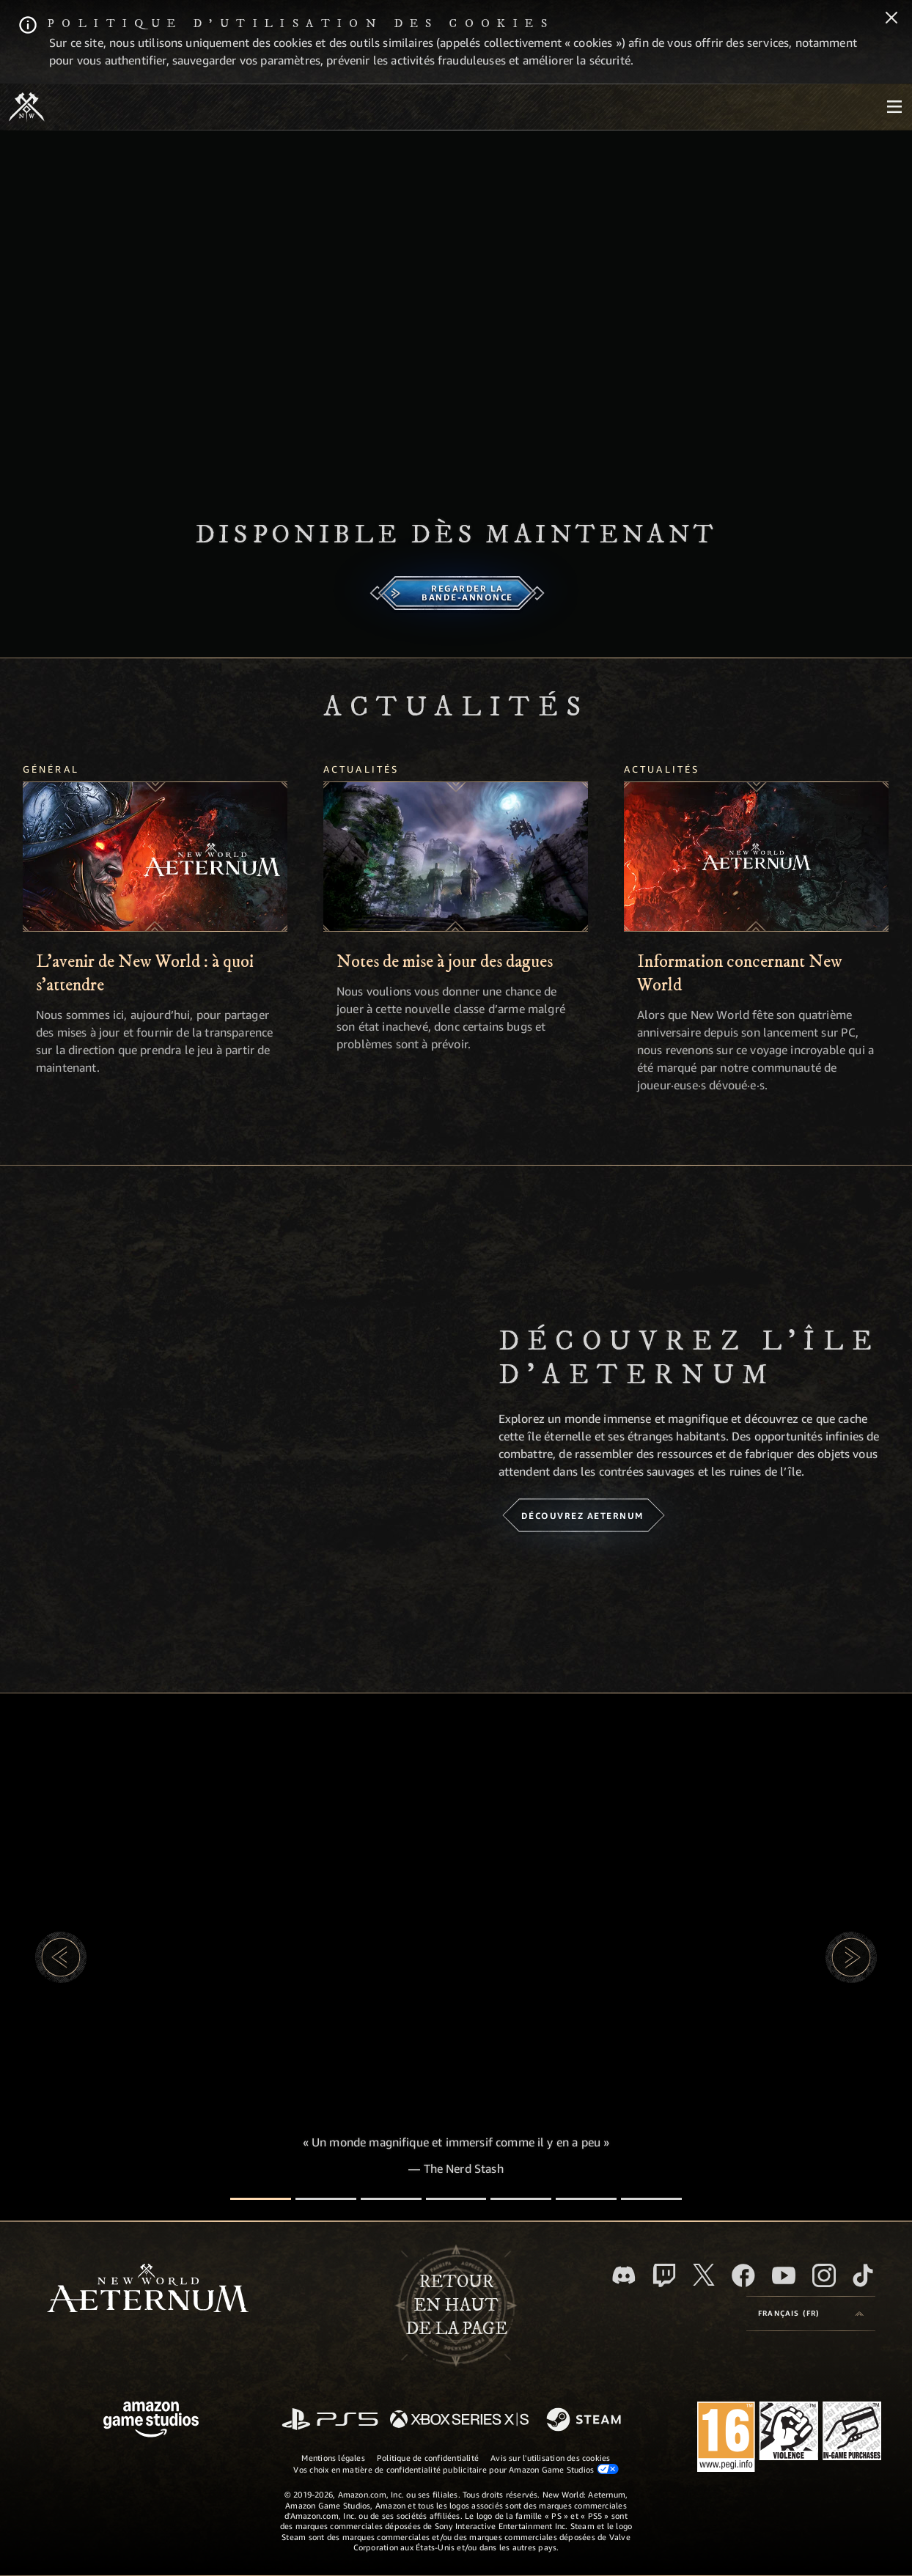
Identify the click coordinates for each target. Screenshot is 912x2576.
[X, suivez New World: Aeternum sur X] (704, 2275)
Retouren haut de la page (456, 2305)
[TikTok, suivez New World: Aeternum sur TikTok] (863, 2275)
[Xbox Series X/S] (459, 2420)
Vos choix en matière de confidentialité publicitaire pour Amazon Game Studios (455, 2469)
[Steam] (585, 2421)
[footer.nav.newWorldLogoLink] (148, 2290)
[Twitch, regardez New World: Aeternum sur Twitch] (664, 2275)
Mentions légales (333, 2457)
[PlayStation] (330, 2420)
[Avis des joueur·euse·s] (586, 2199)
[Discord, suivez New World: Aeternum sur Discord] (624, 2275)
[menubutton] (894, 107)
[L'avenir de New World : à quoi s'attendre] (155, 856)
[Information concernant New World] (756, 856)
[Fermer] (891, 19)
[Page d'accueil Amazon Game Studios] (151, 2421)
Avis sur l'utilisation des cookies (550, 2457)
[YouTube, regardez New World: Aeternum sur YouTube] (783, 2275)
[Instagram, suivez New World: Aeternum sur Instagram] (824, 2275)
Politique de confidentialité (428, 2457)
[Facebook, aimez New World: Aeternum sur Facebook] (743, 2275)
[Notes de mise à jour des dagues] (455, 856)
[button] (61, 1957)
